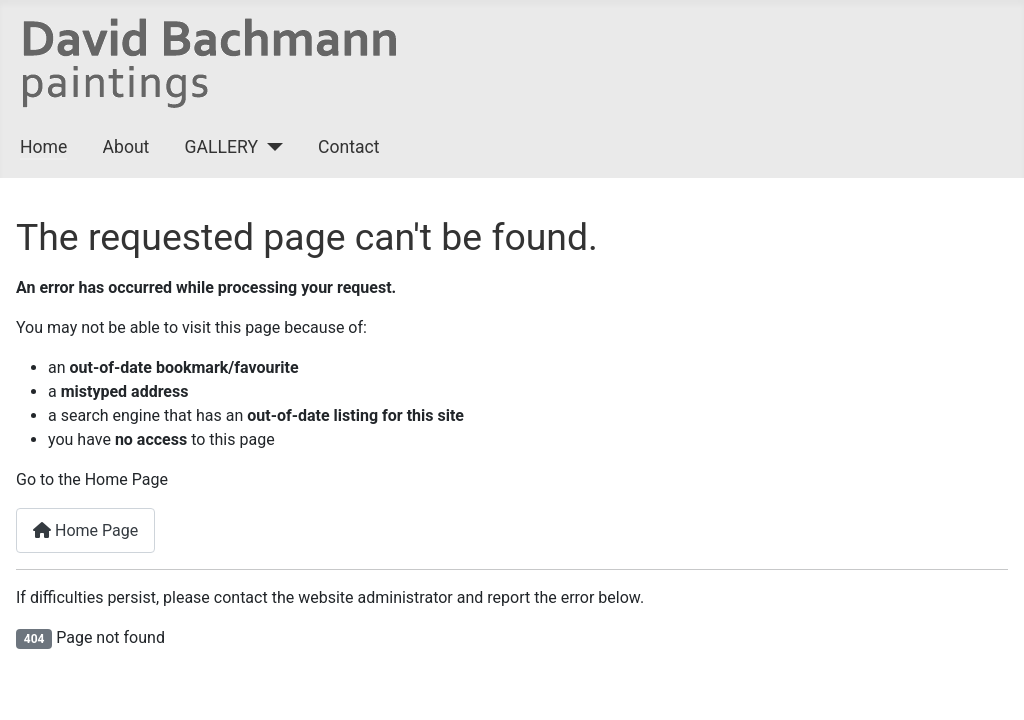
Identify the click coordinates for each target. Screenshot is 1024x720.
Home (43, 147)
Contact (349, 147)
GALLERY (221, 147)
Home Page (85, 530)
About (126, 147)
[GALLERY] (270, 147)
